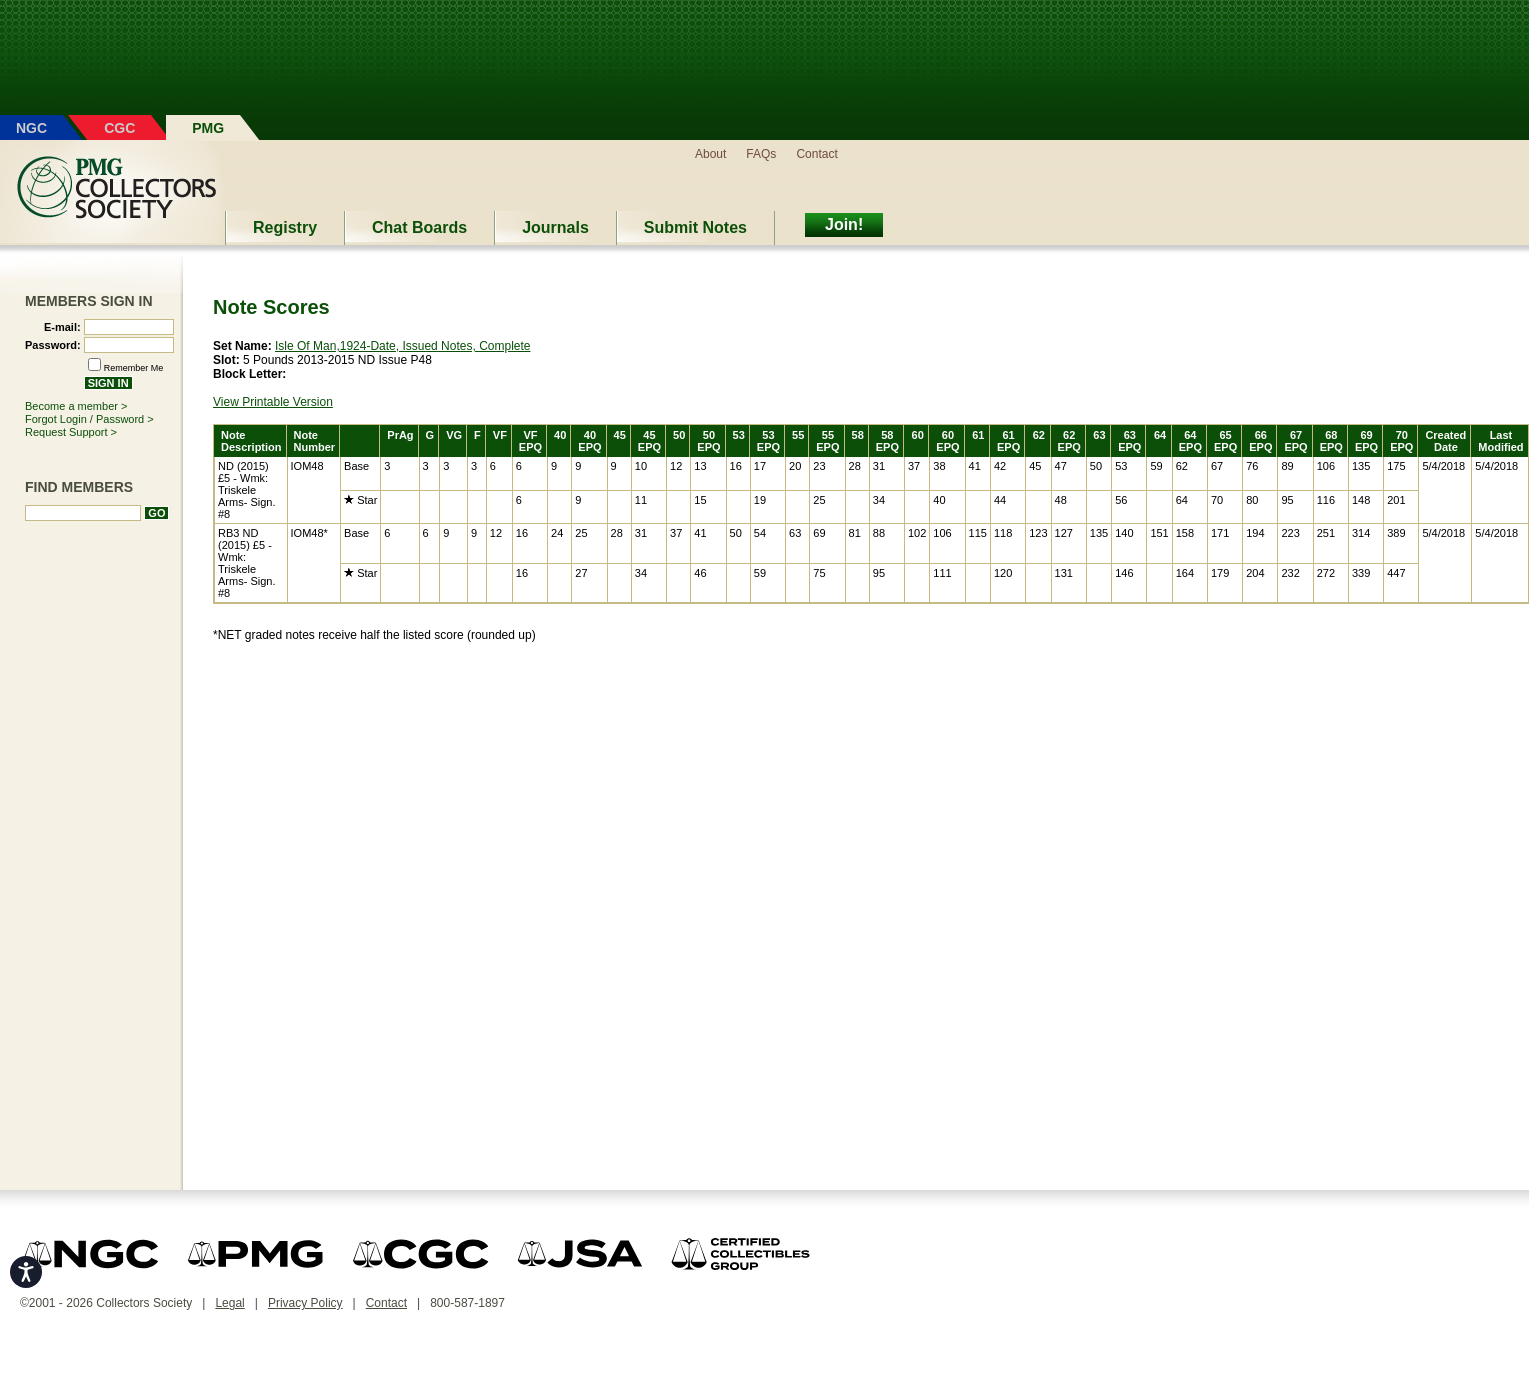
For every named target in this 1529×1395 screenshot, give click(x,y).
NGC (31, 128)
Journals (555, 227)
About (710, 154)
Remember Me (134, 368)
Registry (285, 227)
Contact (816, 154)
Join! (844, 224)
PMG (208, 128)
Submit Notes (695, 227)
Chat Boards (419, 227)
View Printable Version (273, 402)
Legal (229, 1303)
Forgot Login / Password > (89, 419)
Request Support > (71, 432)
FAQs (761, 154)
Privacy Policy (305, 1303)
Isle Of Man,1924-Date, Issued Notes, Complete (402, 346)
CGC (119, 128)
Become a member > (76, 406)
